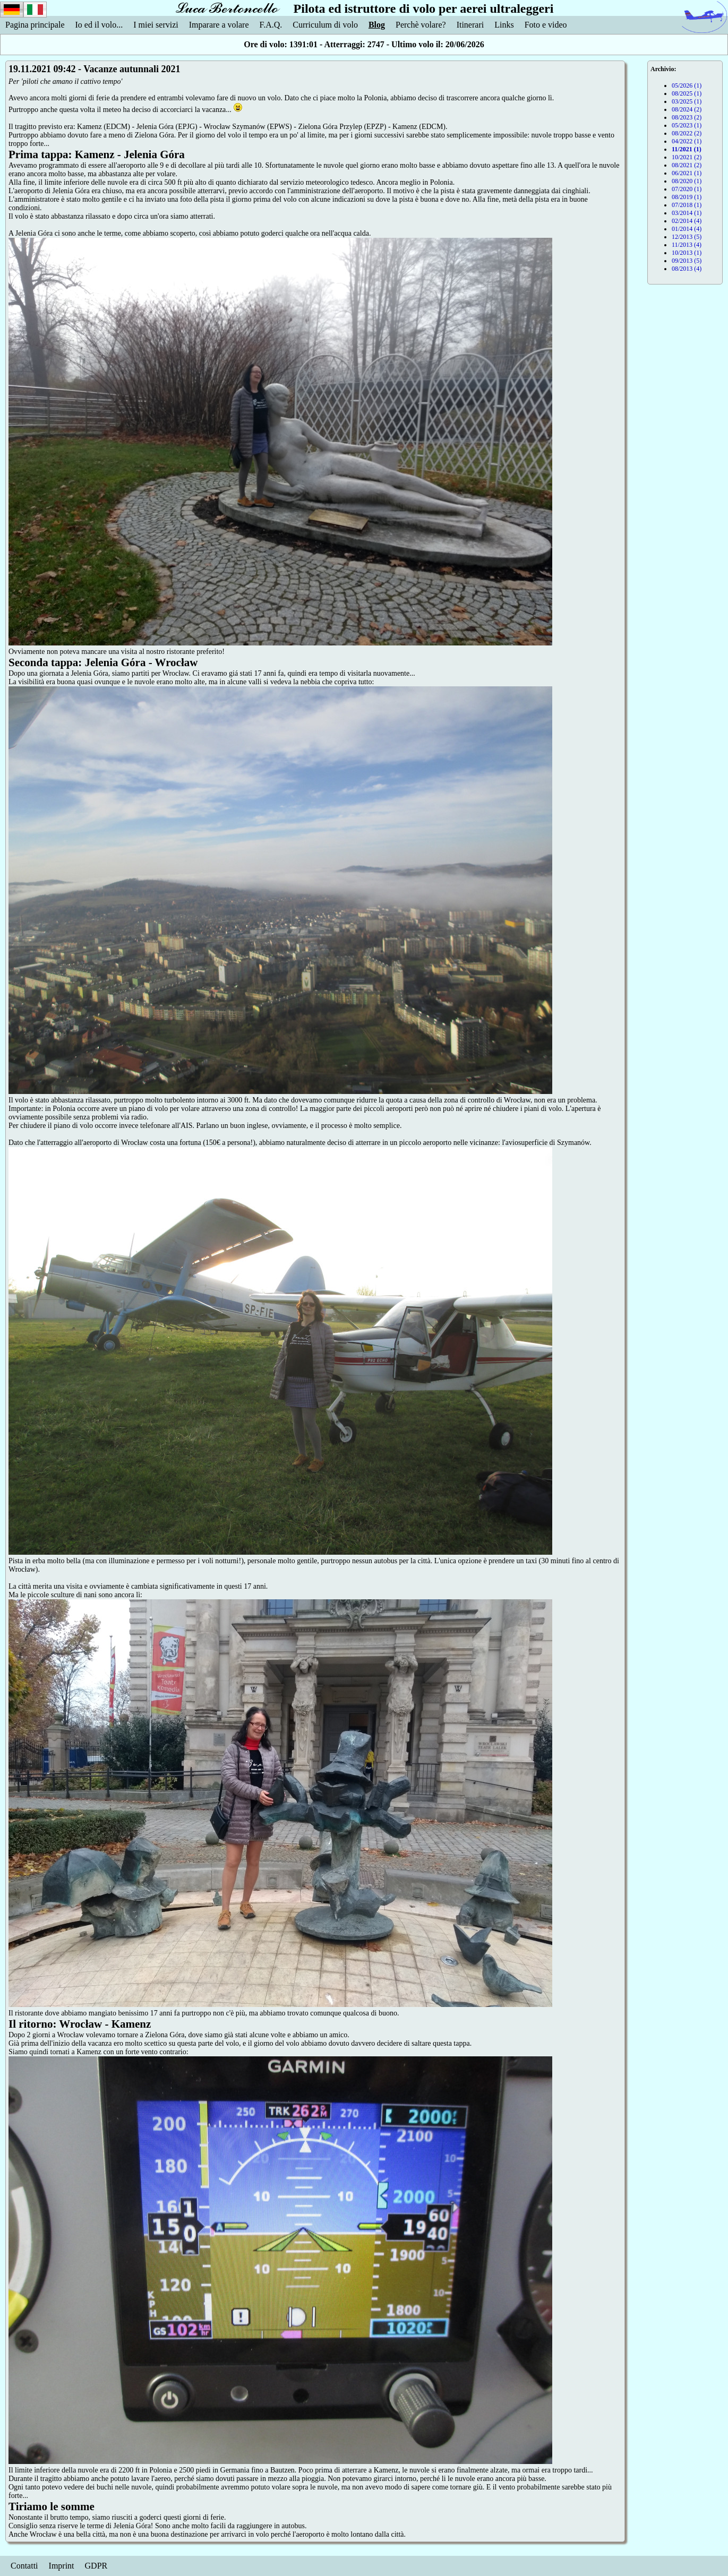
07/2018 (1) (686, 205)
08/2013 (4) (686, 268)
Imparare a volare (219, 24)
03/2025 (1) (686, 101)
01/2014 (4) (686, 228)
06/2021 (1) (686, 173)
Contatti (24, 2565)
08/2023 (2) (686, 117)
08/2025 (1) (686, 93)
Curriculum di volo (325, 24)
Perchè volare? (421, 24)
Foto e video (546, 24)
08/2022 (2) (686, 133)
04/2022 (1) (686, 141)
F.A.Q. (271, 24)
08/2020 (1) (686, 181)
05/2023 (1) (686, 125)
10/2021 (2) (686, 157)
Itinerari (470, 24)
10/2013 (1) (686, 252)
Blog (377, 24)
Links (503, 24)
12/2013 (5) (686, 236)
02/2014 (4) (686, 221)
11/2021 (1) (686, 149)
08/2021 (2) (686, 165)
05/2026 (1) (686, 85)
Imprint (61, 2565)
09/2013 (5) (686, 260)
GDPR (96, 2565)
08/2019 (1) (686, 197)
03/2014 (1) (686, 213)
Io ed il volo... (99, 24)
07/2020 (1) (686, 189)
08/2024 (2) (686, 109)
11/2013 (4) (686, 244)
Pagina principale (35, 24)
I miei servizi (155, 24)
